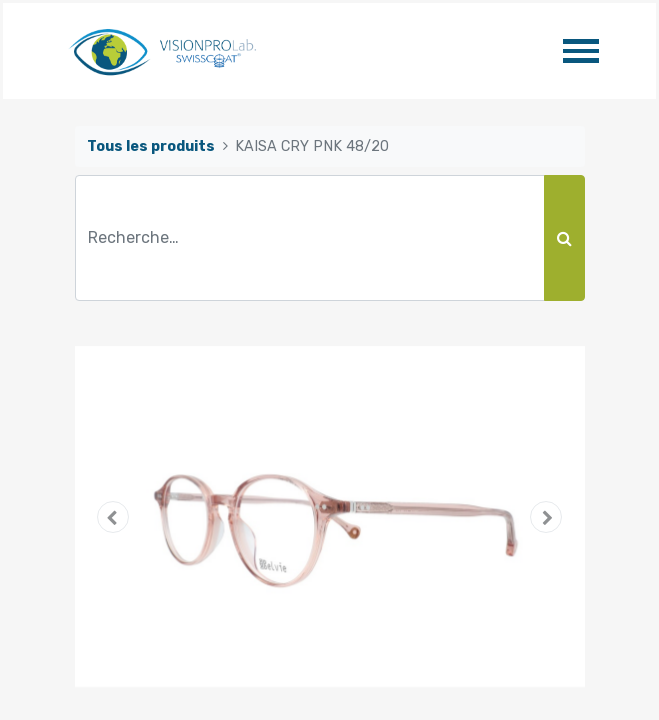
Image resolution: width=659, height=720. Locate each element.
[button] (113, 517)
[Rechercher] (564, 238)
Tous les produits (151, 146)
